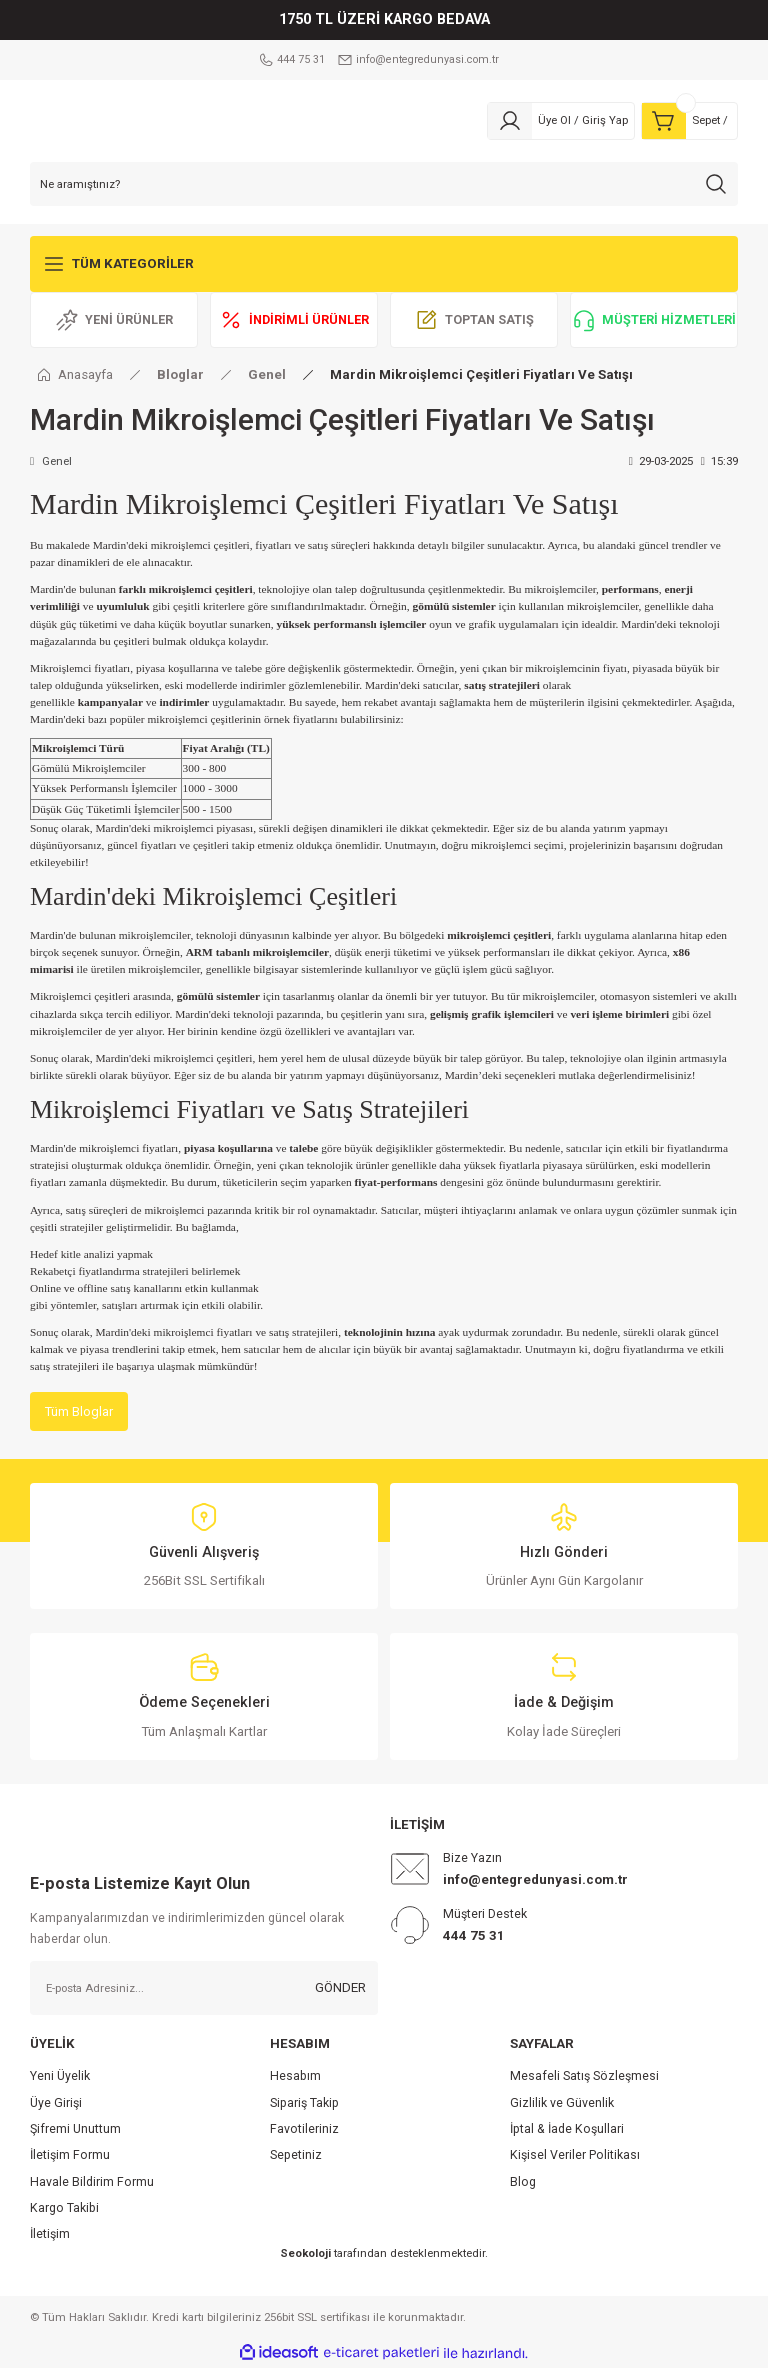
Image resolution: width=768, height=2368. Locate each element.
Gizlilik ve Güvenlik (562, 2103)
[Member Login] (561, 121)
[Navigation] (384, 264)
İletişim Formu (70, 2156)
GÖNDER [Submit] (340, 1988)
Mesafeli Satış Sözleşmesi (584, 2077)
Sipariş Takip (304, 2103)
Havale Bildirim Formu (92, 2182)
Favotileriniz (304, 2130)
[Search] (384, 184)
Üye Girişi (56, 2103)
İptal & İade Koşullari (567, 2130)
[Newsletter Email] (204, 1989)
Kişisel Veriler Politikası (575, 2156)
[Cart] (689, 121)
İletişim (50, 2235)
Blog (523, 2182)
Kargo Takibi (64, 2209)
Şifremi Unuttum (75, 2130)
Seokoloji (305, 2253)
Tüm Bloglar (79, 1411)
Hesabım (295, 2077)
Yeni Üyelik (60, 2077)
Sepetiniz (296, 2156)
